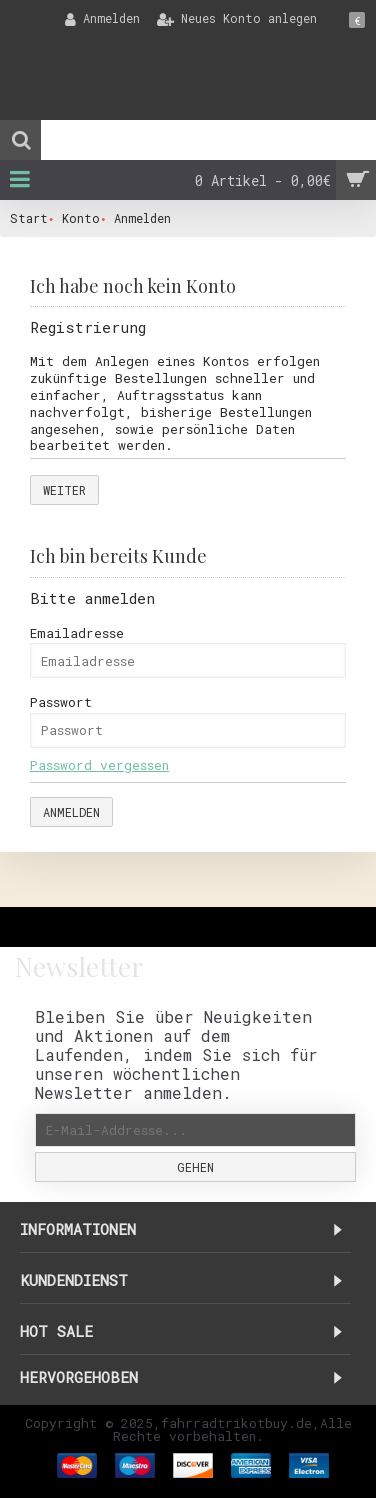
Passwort (61, 702)
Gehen (195, 1167)
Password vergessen (99, 765)
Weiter (64, 490)
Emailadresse (77, 633)
